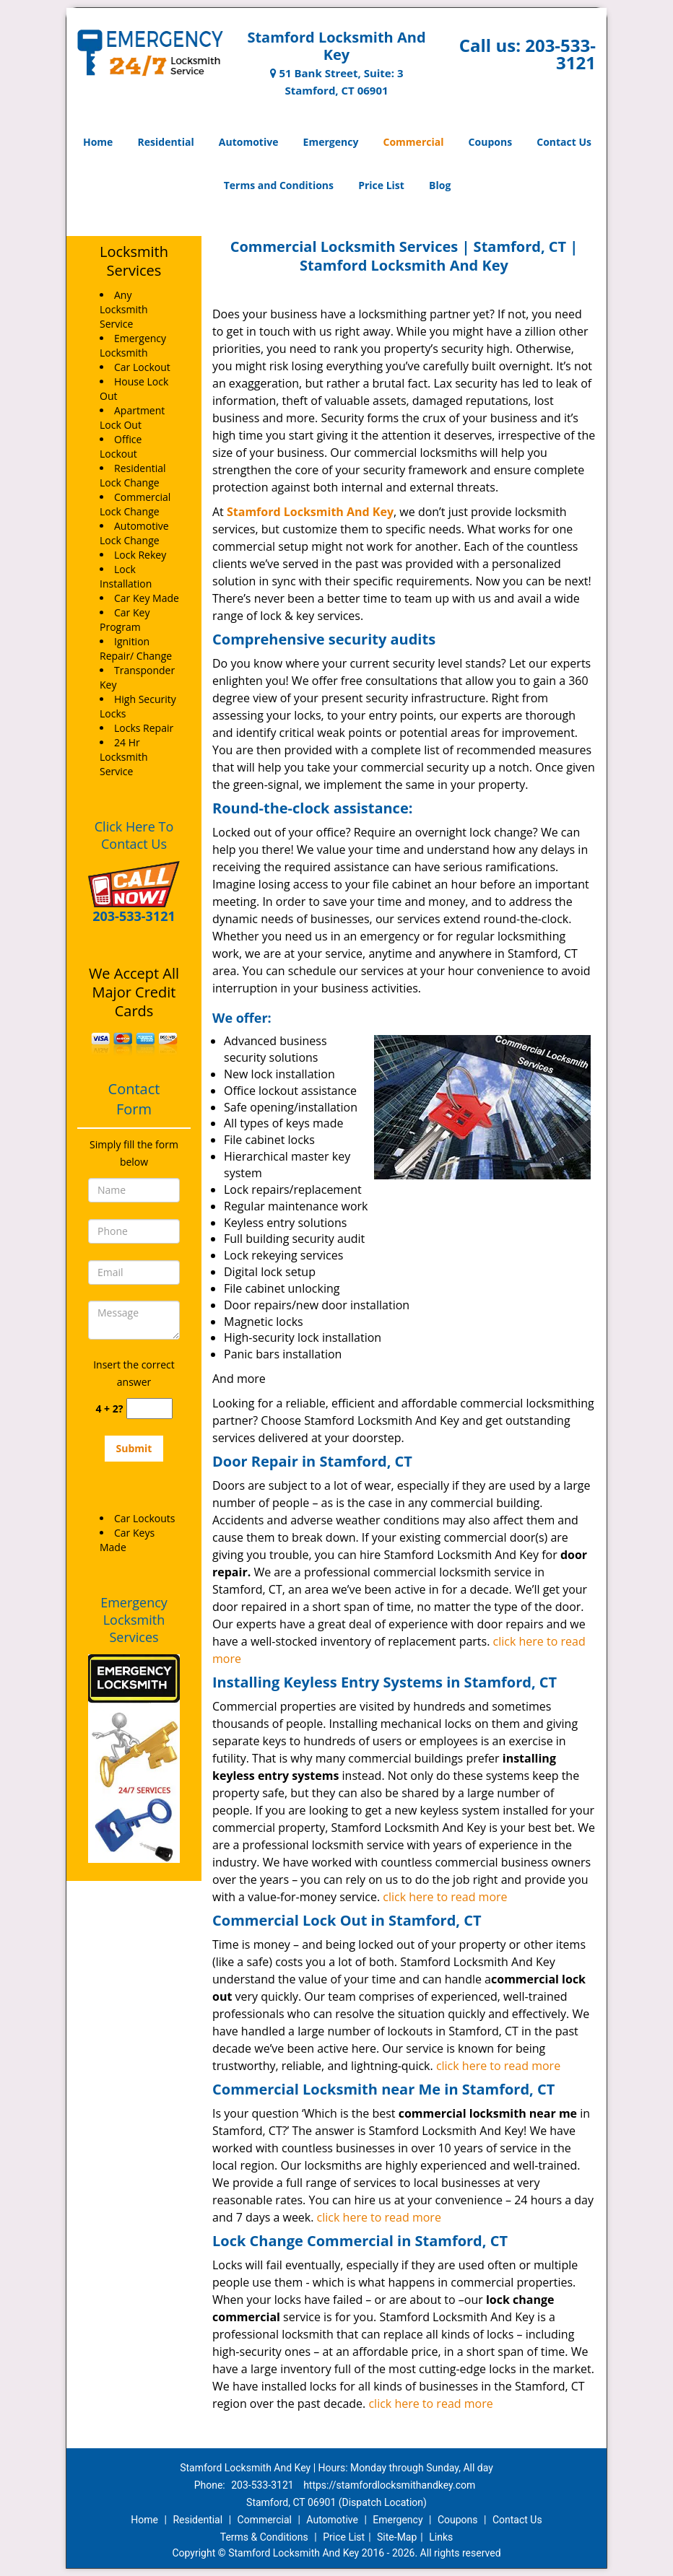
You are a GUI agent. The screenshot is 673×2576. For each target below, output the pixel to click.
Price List (381, 185)
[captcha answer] (149, 1408)
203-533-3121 (560, 53)
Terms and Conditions (279, 185)
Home (98, 142)
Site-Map (397, 2537)
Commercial (413, 142)
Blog (440, 185)
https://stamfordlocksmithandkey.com (389, 2485)
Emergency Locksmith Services (134, 1620)
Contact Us (564, 142)
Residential (166, 142)
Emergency (331, 142)
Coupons (490, 142)
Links (441, 2537)
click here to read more (445, 1897)
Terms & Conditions (264, 2537)
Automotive (249, 142)
